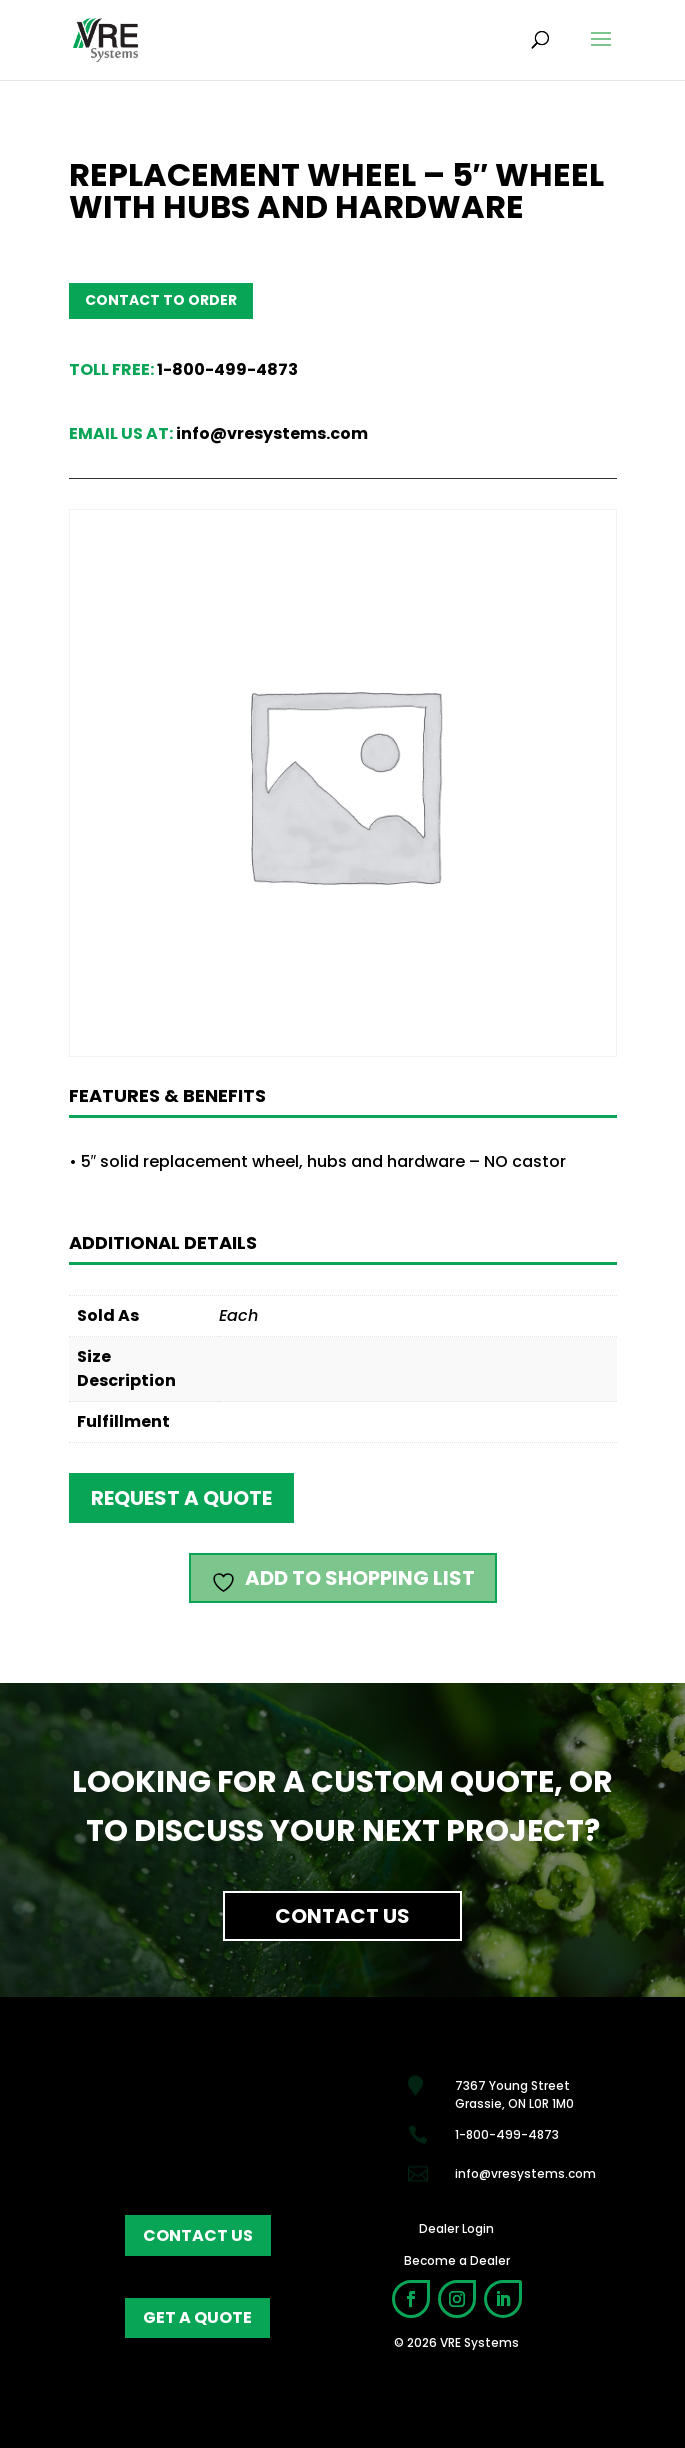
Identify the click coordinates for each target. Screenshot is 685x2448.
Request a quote (181, 1498)
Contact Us (342, 1916)
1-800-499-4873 (227, 369)
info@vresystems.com (272, 433)
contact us (198, 2235)
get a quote (197, 2317)
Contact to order (161, 300)
